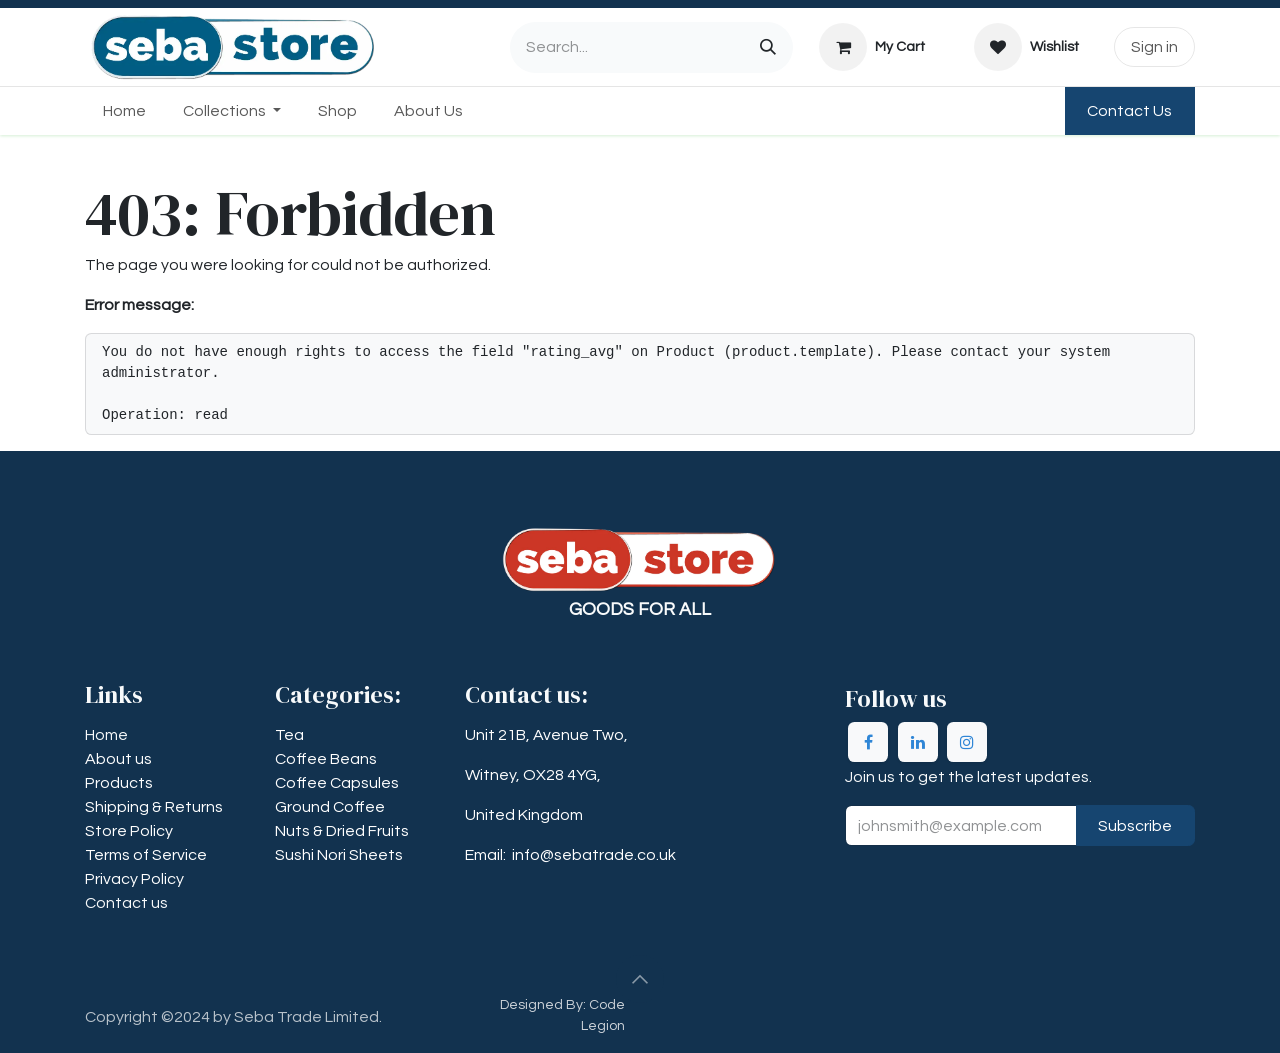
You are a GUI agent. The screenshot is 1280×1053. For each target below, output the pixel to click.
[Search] (768, 47)
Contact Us (1129, 111)
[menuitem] (125, 111)
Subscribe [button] (1135, 826)
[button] (640, 979)
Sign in (1154, 47)
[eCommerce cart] (872, 47)
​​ (154, 807)
